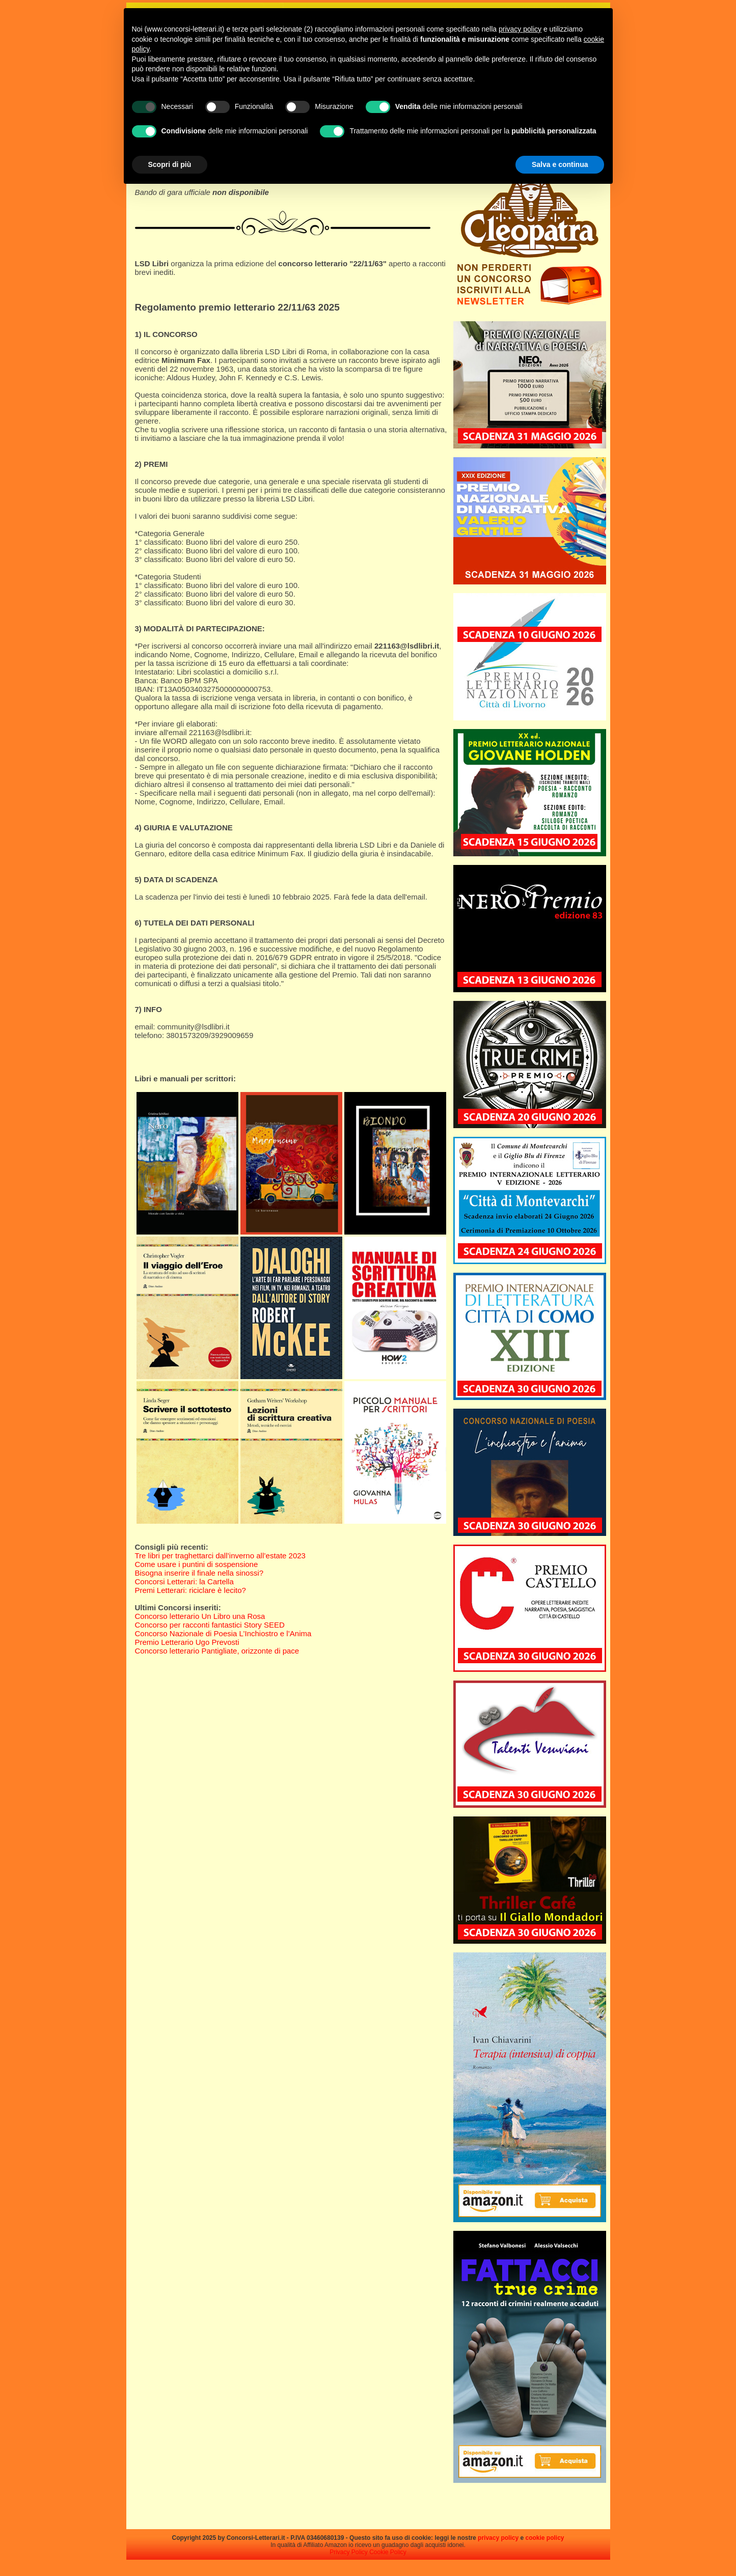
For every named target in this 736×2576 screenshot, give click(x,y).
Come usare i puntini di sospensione (196, 1564)
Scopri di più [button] (170, 164)
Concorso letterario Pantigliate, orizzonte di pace (217, 1650)
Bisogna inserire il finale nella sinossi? (199, 1573)
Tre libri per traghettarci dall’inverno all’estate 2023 (220, 1555)
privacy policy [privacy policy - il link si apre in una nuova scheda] (520, 29)
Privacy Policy (349, 2552)
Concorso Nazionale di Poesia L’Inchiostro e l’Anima (223, 1633)
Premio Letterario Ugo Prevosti (187, 1642)
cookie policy (544, 2537)
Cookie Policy (387, 2552)
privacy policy (498, 2537)
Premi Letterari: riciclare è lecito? (190, 1590)
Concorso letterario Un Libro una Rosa (200, 1616)
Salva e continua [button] (560, 164)
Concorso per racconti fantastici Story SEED (210, 1624)
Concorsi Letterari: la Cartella (184, 1581)
